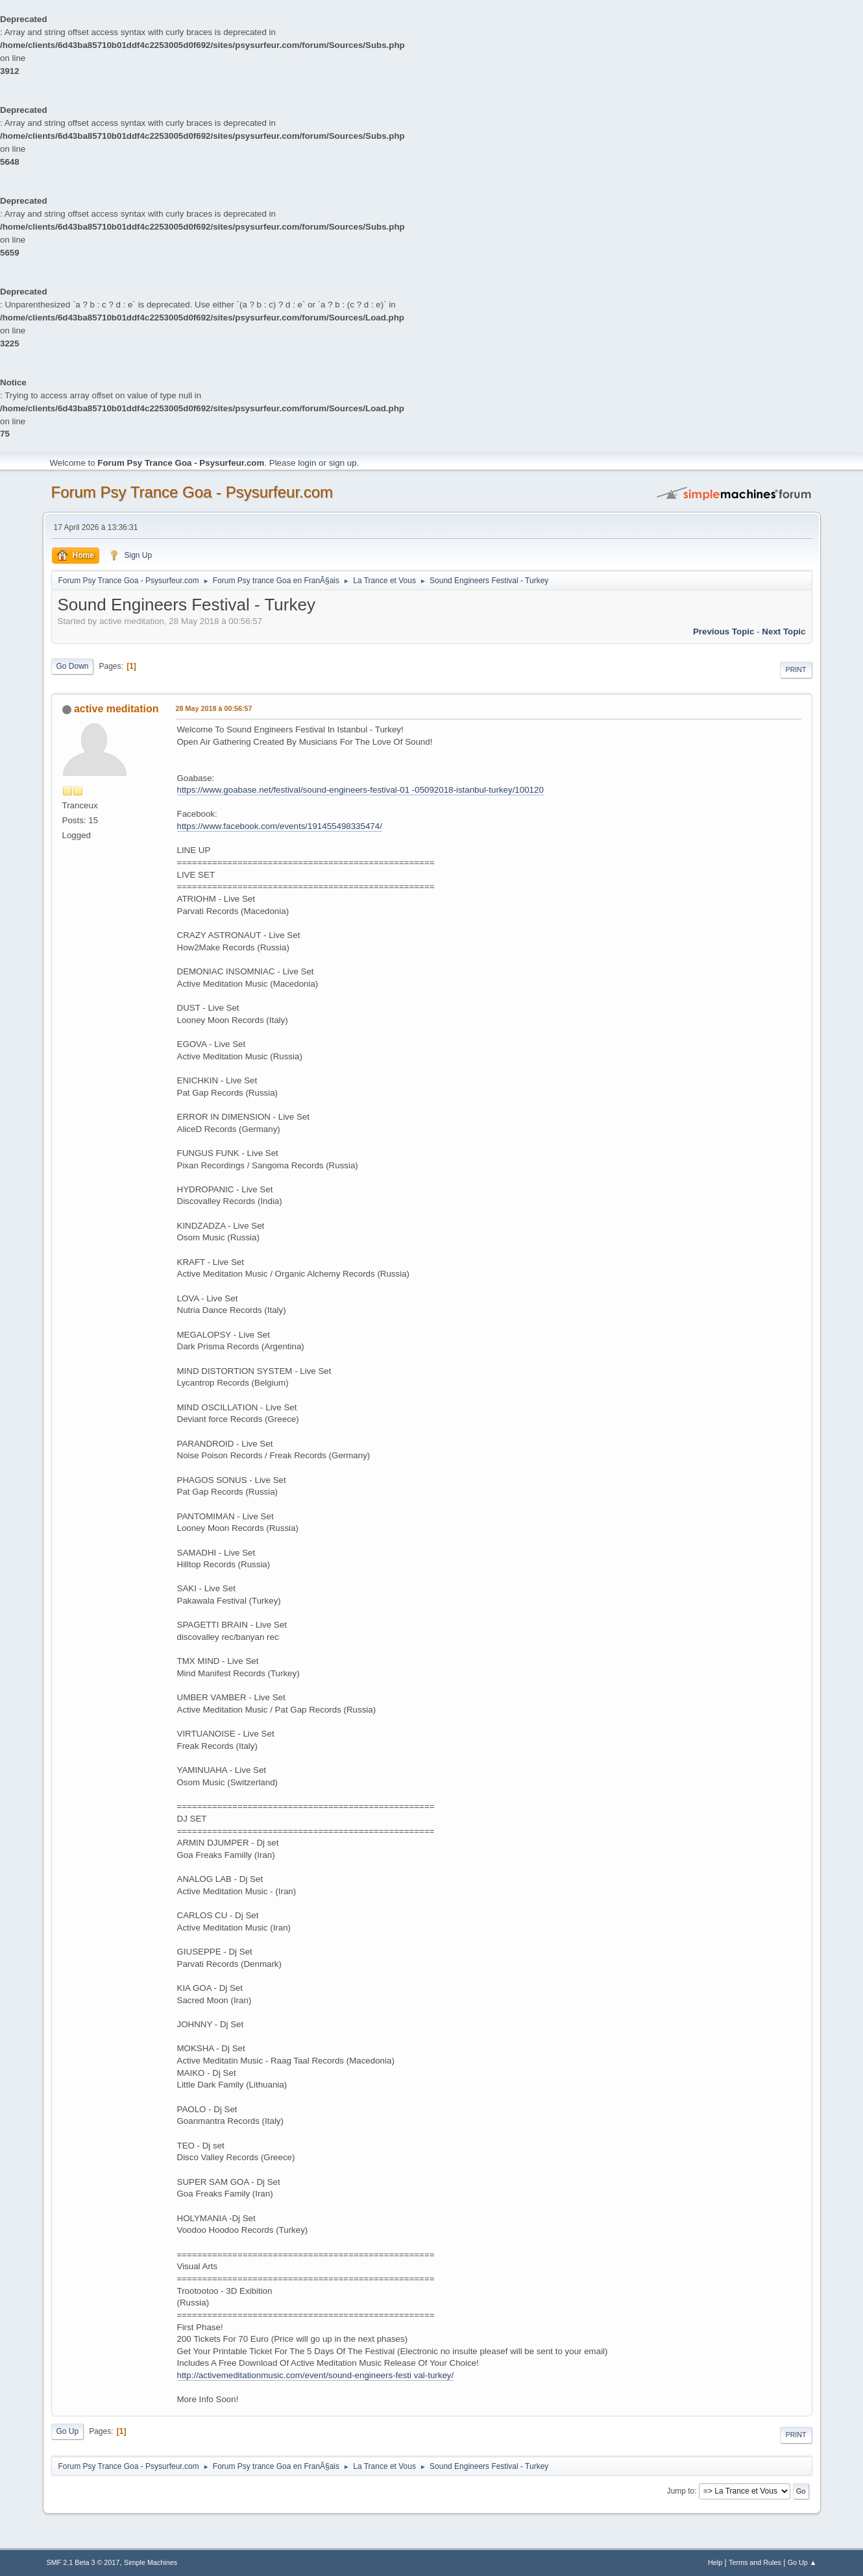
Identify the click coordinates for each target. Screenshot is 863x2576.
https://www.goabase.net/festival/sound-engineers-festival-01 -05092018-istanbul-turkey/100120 (360, 790)
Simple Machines (150, 2562)
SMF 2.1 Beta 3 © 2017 (83, 2562)
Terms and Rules (755, 2562)
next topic (783, 631)
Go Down (72, 666)
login (307, 463)
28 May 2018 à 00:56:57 (214, 708)
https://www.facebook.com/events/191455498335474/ (279, 826)
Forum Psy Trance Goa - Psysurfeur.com (192, 492)
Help (715, 2562)
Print (796, 669)
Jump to (681, 2491)
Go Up (67, 2431)
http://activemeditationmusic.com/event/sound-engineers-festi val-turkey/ (315, 2375)
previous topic (724, 631)
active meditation (116, 708)
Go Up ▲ (802, 2562)
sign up (343, 463)
